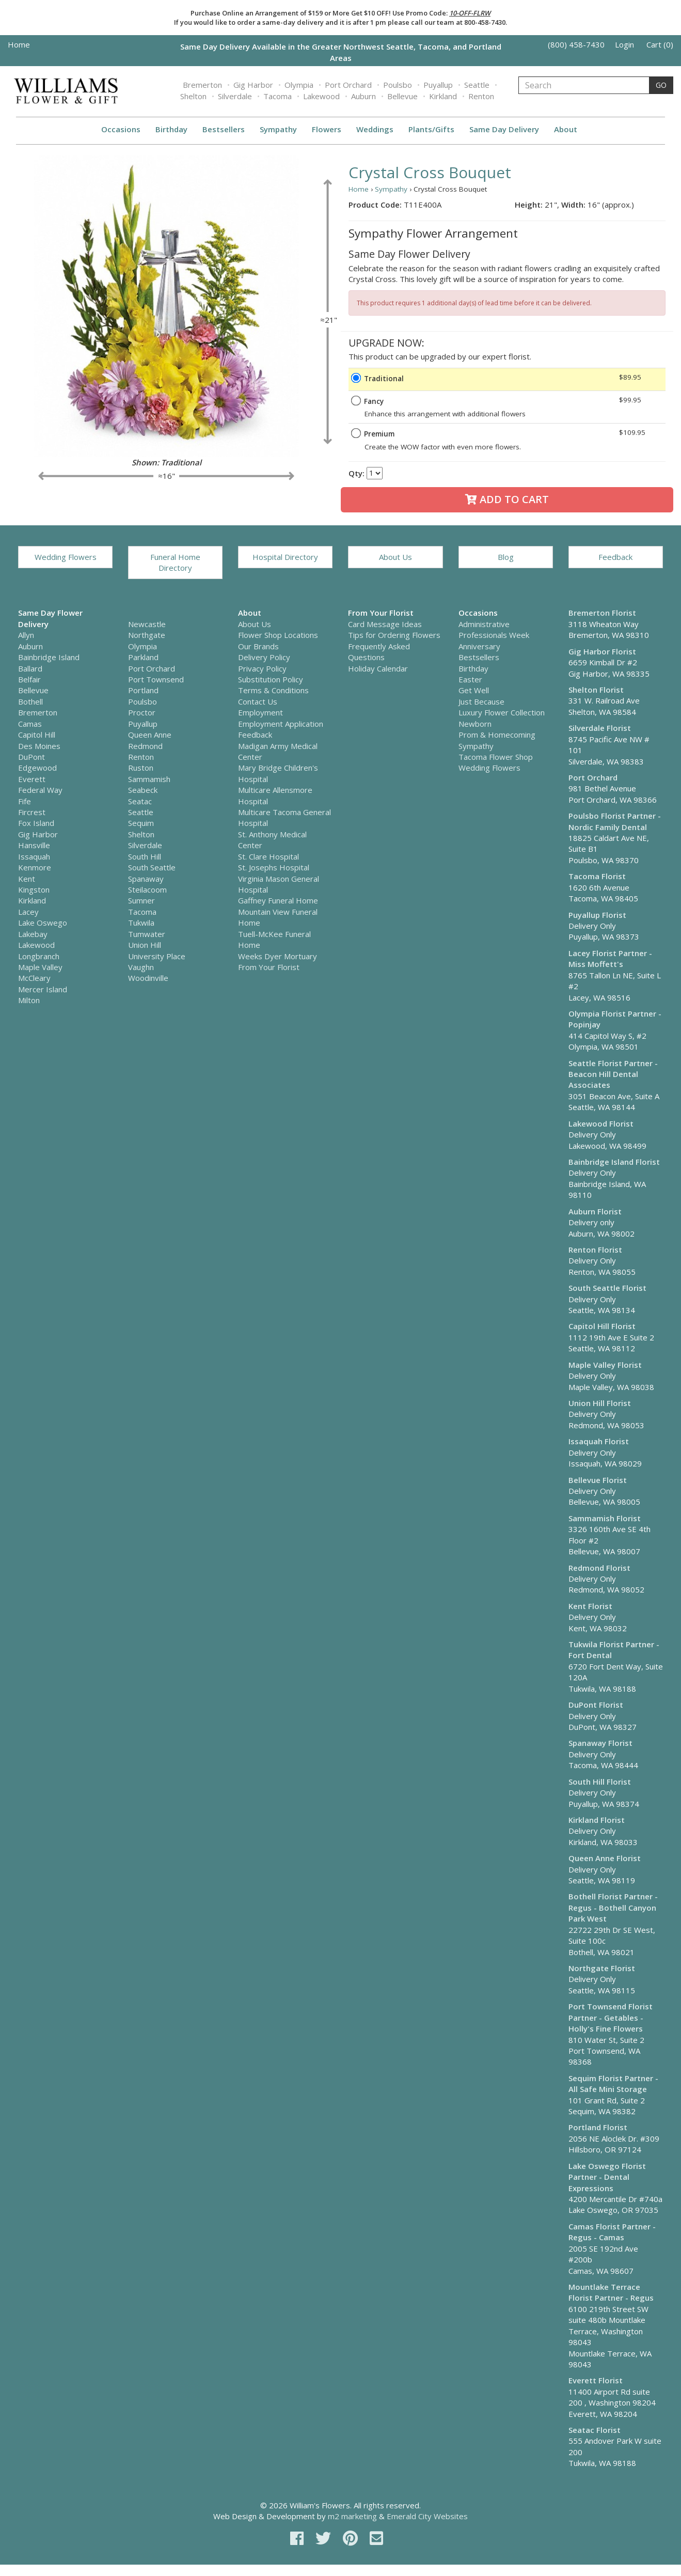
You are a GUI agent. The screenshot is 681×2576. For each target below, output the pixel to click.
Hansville (34, 845)
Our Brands (258, 646)
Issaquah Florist (598, 1441)
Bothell (30, 701)
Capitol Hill (36, 734)
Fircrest (31, 812)
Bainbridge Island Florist (614, 1162)
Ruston (140, 767)
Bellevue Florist (597, 1480)
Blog (506, 557)
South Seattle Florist (607, 1288)
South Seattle (152, 867)
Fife (24, 801)
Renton (481, 96)
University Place (156, 956)
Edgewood (37, 767)
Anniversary (479, 646)
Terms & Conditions (273, 690)
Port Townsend (156, 679)
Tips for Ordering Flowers (394, 635)
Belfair (29, 679)
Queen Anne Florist (604, 1858)
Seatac (140, 801)
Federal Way (40, 790)
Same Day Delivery (504, 129)
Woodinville (148, 978)
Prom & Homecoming (496, 734)
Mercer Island (42, 989)
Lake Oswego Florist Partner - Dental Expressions (607, 2177)
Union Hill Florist (599, 1403)
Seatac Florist (594, 2430)
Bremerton (202, 85)
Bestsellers (223, 129)
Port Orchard (348, 85)
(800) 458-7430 (576, 44)
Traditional (384, 378)
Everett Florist (595, 2380)
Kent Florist (590, 1606)
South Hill (144, 856)
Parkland (143, 657)
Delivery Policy (264, 657)
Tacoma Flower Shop (495, 757)
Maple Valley (40, 967)
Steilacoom (147, 889)
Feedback (615, 557)
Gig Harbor (253, 85)
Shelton (193, 96)
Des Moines (39, 746)
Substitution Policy (270, 679)
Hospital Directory (285, 557)
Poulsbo (397, 85)
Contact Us (257, 701)
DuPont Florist (595, 1704)
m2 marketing (352, 2516)
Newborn (475, 724)
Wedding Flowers (66, 557)
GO (661, 85)
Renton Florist (595, 1249)
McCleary (34, 978)
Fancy (374, 401)
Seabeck (142, 790)
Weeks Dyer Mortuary (277, 956)
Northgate (146, 635)
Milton (29, 1000)
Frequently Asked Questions (379, 651)
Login (624, 44)
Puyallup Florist (597, 915)
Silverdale (235, 96)
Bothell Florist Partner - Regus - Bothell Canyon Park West (613, 1907)
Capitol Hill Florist (602, 1326)
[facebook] (299, 2538)
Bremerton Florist (602, 612)
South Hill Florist (599, 1781)
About (565, 129)
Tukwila (141, 922)
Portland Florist (597, 2127)
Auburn (363, 96)
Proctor (141, 712)
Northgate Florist (601, 1968)
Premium (379, 434)
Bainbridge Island (49, 657)
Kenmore (34, 867)
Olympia (298, 85)
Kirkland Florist (596, 1820)
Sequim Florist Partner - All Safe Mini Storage (613, 2083)
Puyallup (438, 85)
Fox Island (36, 823)
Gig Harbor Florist (602, 651)
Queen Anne (149, 734)
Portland (143, 690)
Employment (260, 712)
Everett (31, 779)
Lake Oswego (42, 922)
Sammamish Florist (604, 1518)
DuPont (31, 757)
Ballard (30, 668)
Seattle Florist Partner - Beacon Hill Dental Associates (613, 1074)
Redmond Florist (599, 1568)
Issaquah (34, 856)
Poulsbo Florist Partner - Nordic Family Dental (614, 821)
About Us (395, 557)
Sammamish (149, 779)
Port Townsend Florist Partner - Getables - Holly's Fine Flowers (610, 2017)
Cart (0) (659, 44)
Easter (470, 679)
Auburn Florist (595, 1211)
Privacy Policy (262, 668)
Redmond (145, 746)
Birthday (171, 129)
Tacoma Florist (597, 876)
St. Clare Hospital (268, 856)
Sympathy (278, 129)
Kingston (34, 889)
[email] (376, 2538)
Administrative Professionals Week (493, 629)
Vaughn (141, 967)
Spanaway (146, 878)
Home (19, 44)
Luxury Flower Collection (501, 712)
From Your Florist (268, 967)
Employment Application (280, 724)
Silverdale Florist (599, 728)
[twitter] (325, 2538)
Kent (26, 878)
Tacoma (277, 96)
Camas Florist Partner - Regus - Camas (612, 2231)
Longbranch (38, 956)
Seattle (476, 85)
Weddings (374, 129)
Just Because (481, 701)
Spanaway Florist (600, 1743)
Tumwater (146, 934)
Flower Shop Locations (278, 635)
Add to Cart (507, 499)
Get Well (473, 690)
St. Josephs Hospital (273, 867)
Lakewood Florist (601, 1123)
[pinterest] (352, 2538)
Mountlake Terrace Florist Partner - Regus (611, 2292)
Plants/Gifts (431, 129)
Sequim (141, 823)
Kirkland (443, 96)
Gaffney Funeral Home (278, 900)
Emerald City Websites (427, 2516)
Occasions (120, 129)
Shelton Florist (596, 689)
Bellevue (402, 96)
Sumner (141, 900)
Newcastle (147, 624)
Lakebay (32, 934)
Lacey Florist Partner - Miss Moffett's (610, 958)
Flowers (326, 129)
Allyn (26, 635)
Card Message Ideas (385, 624)
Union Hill (144, 945)
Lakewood (321, 96)
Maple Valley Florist (605, 1365)
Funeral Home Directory (175, 562)
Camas (30, 724)
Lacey (28, 912)
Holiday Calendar (378, 668)
